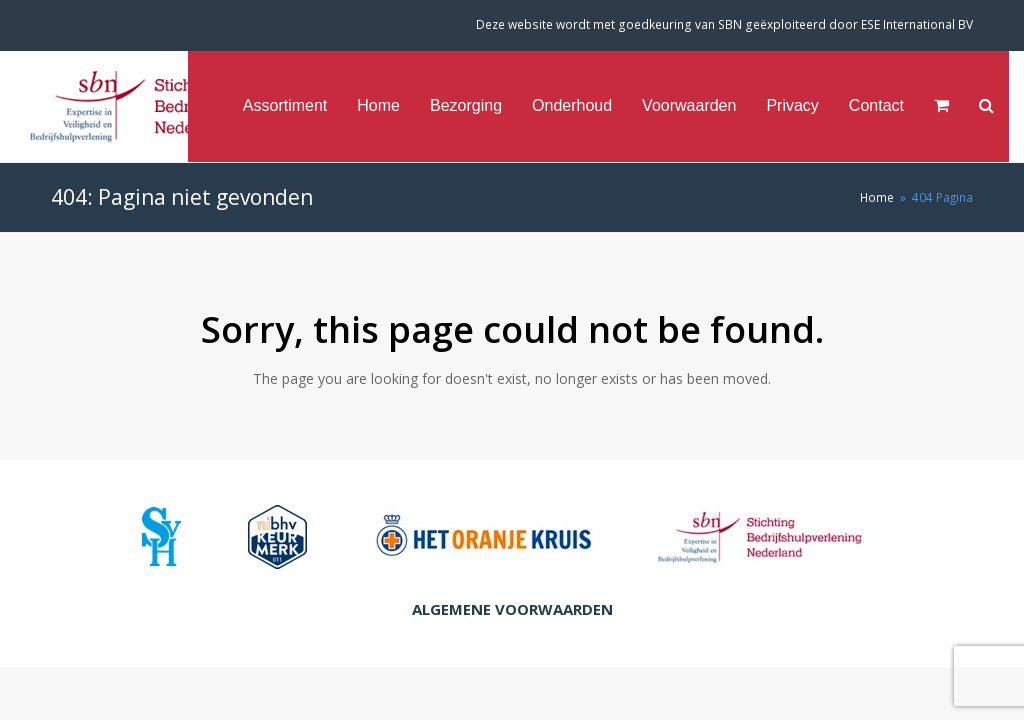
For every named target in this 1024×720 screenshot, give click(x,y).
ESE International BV (917, 24)
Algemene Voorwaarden (512, 609)
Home (877, 197)
